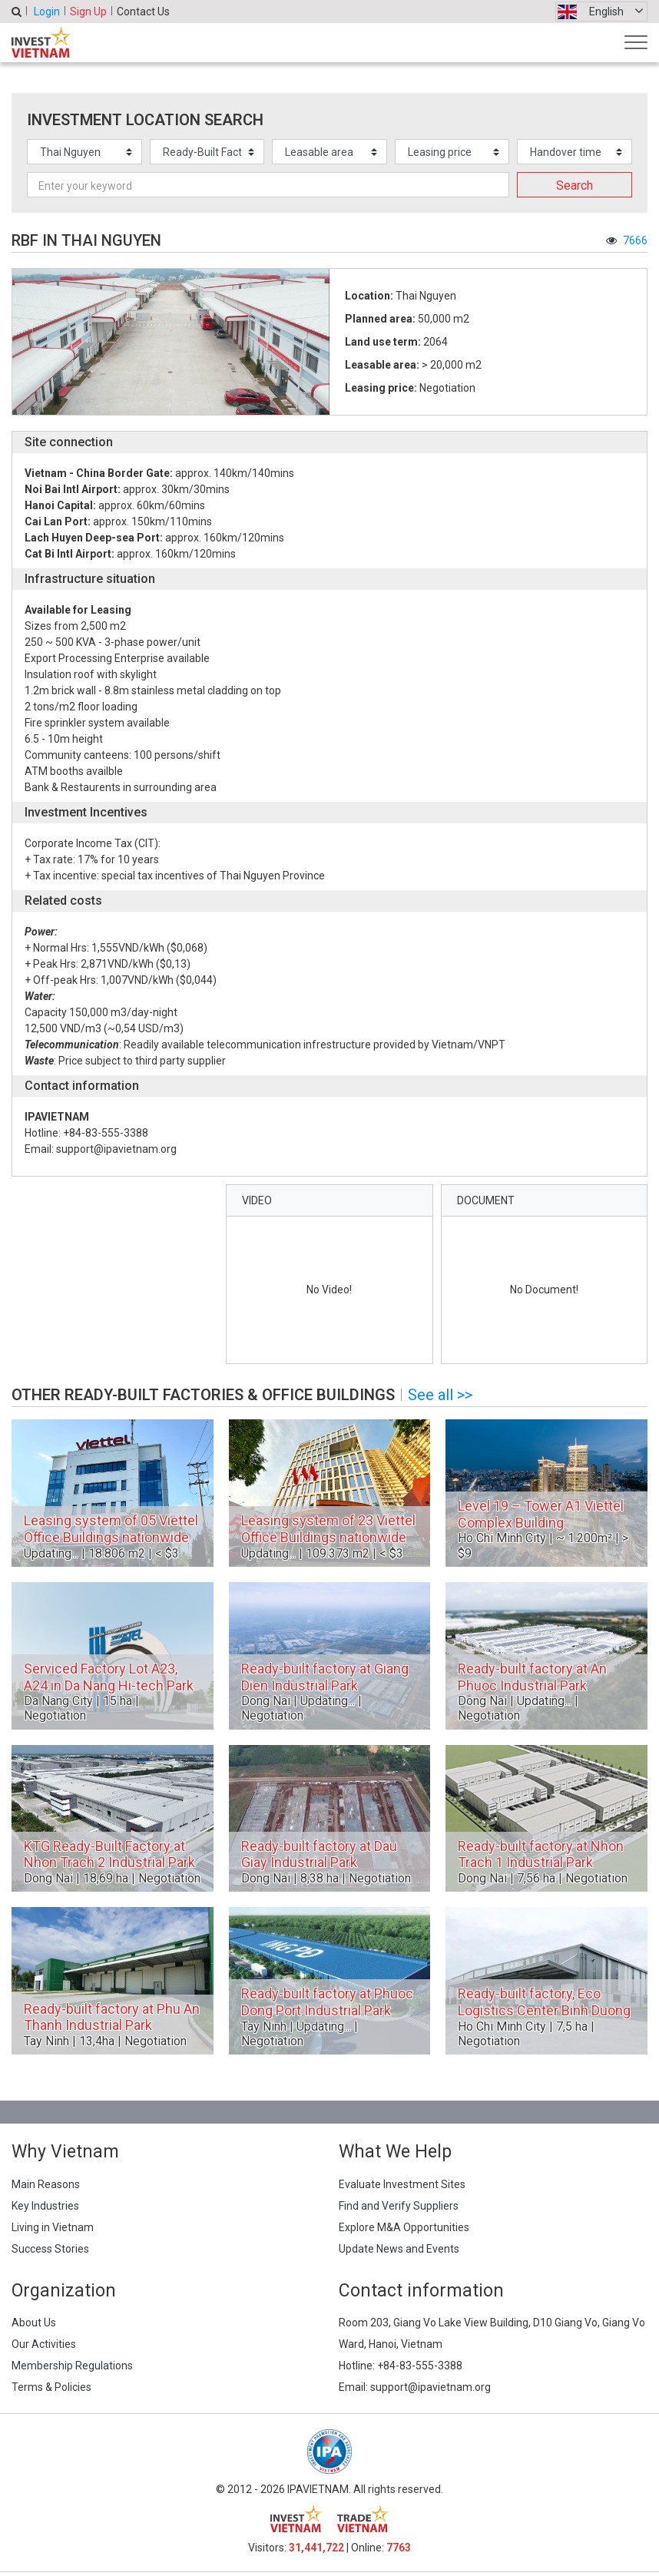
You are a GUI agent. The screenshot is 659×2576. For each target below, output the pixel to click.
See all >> (440, 1395)
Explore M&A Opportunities (404, 2227)
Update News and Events (399, 2249)
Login (47, 11)
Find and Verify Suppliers (399, 2206)
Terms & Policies (51, 2387)
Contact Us (143, 11)
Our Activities (44, 2344)
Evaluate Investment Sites (402, 2184)
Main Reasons (46, 2184)
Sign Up (88, 11)
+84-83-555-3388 (419, 2365)
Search (574, 185)
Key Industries (45, 2206)
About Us (34, 2322)
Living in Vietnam (53, 2227)
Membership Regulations (72, 2365)
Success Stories (50, 2249)
